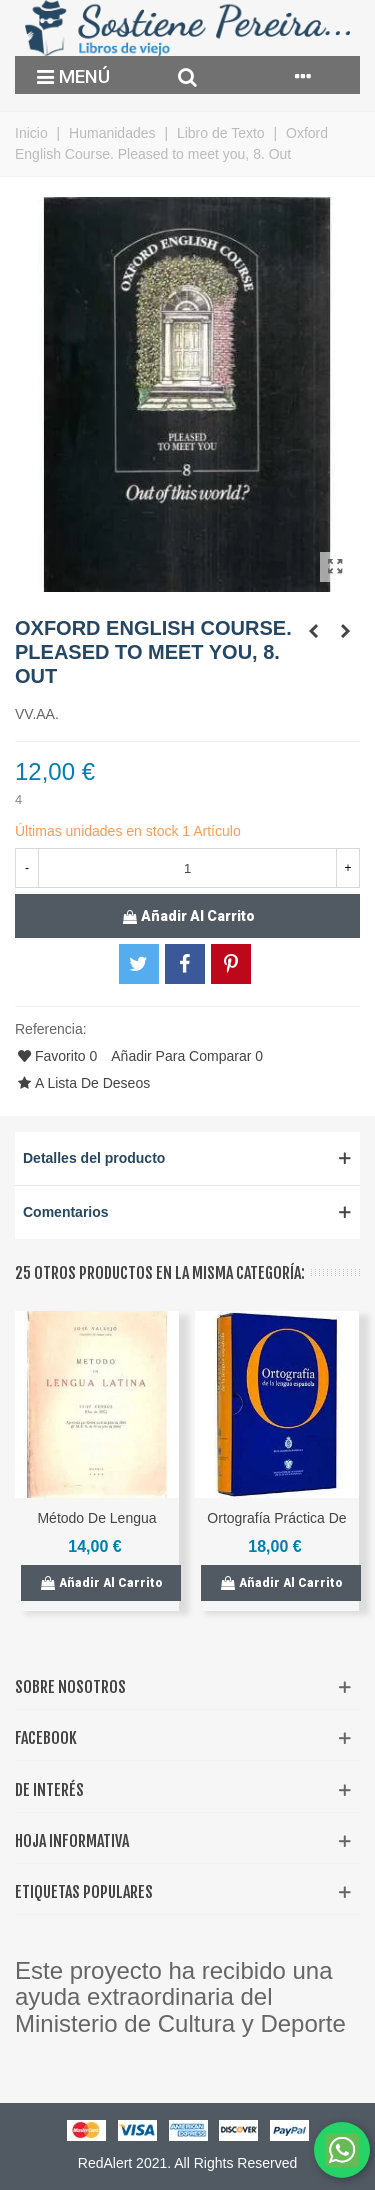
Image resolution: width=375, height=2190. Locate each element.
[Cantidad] (187, 868)
